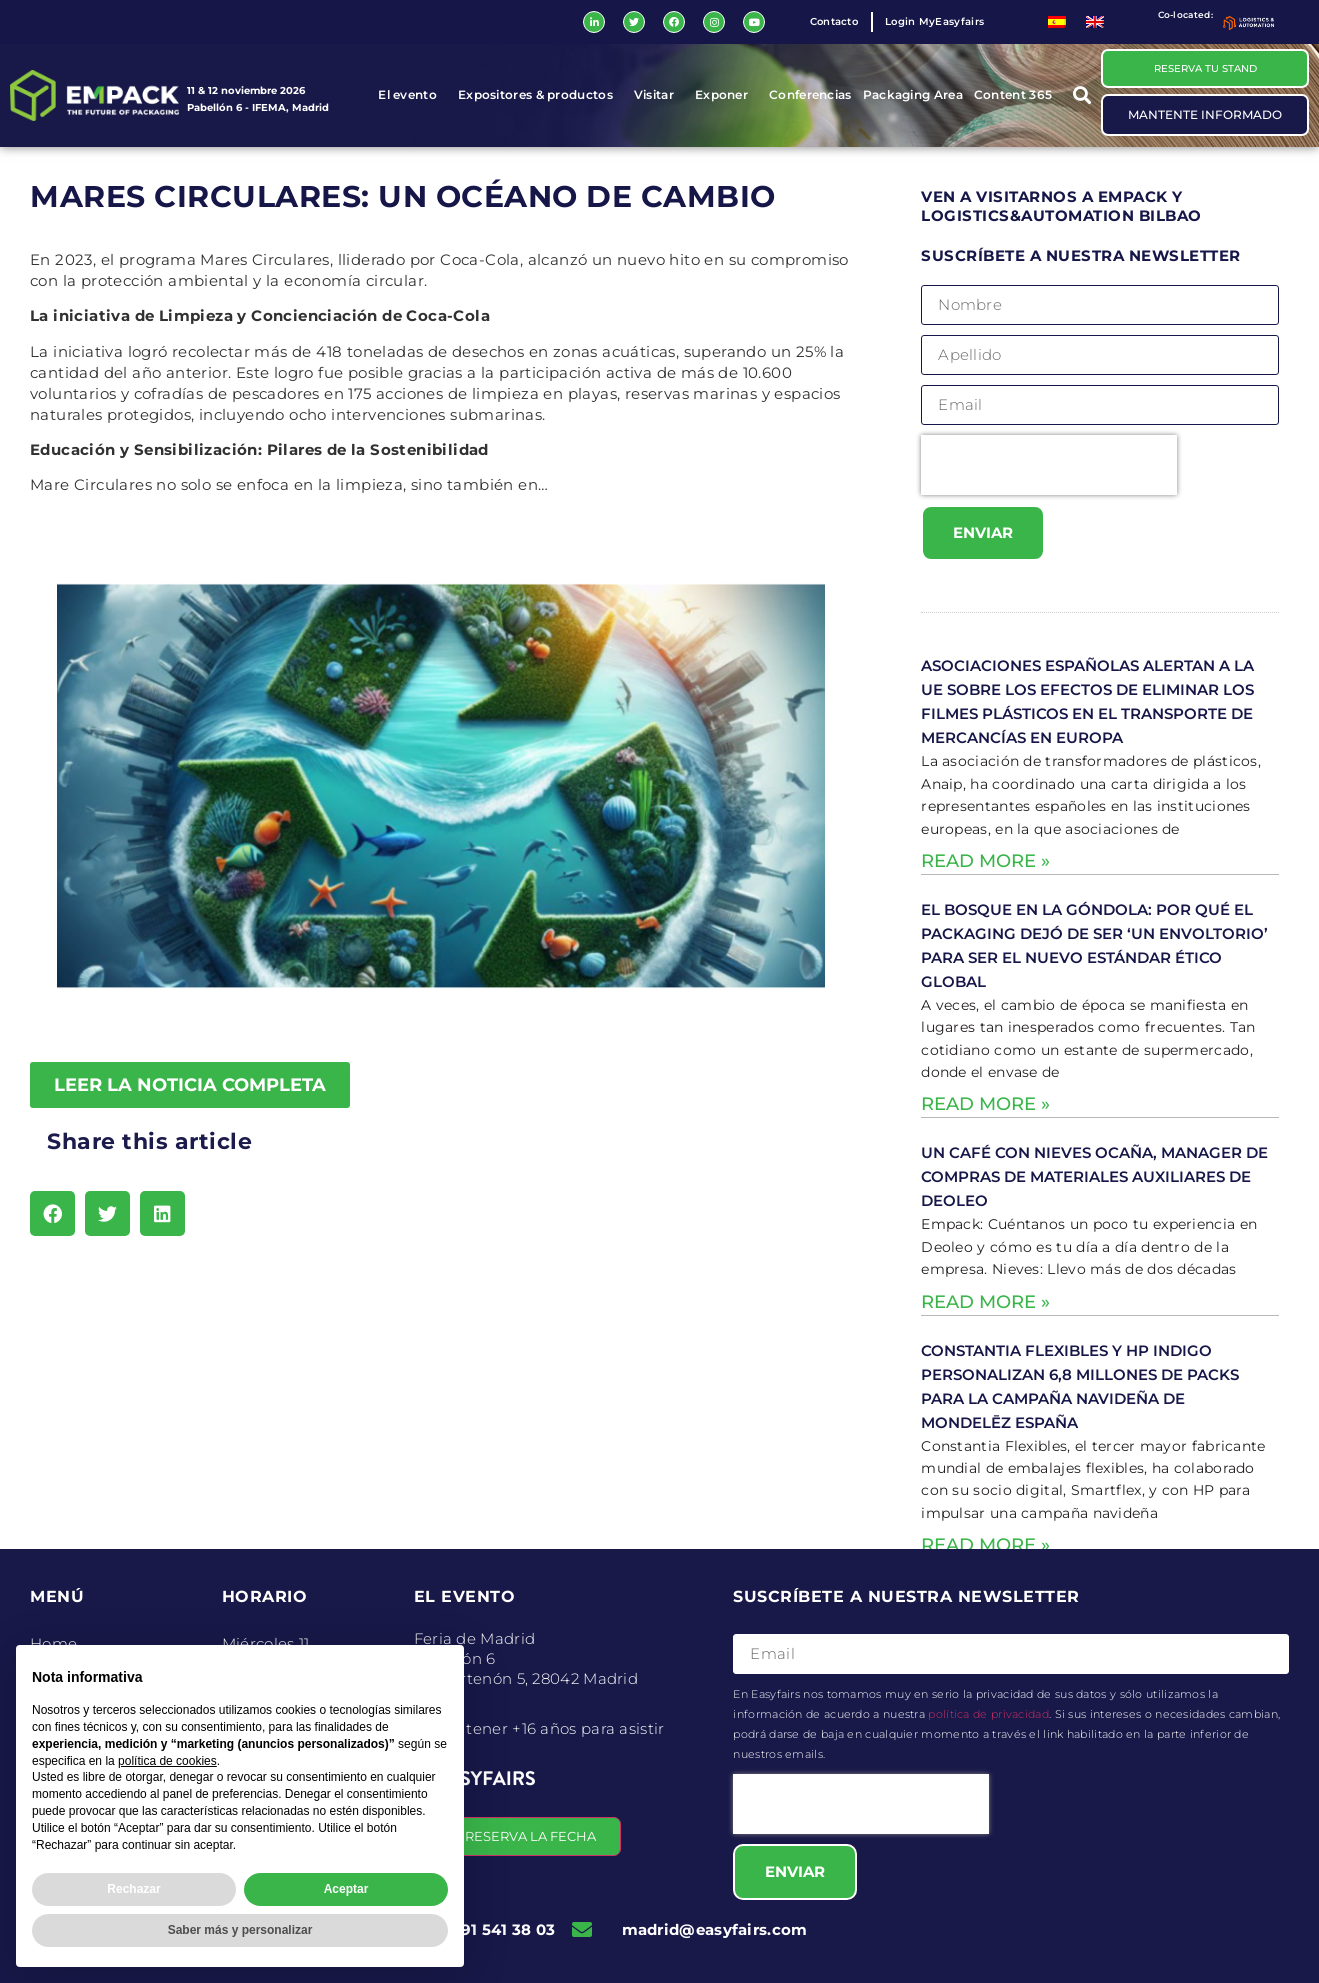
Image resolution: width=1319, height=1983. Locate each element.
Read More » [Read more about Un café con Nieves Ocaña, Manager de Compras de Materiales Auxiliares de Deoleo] (985, 1302)
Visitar (659, 96)
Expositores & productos (540, 96)
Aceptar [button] (346, 1889)
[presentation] (1049, 466)
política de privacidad (988, 1714)
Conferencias (810, 95)
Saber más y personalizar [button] (240, 1930)
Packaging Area (913, 95)
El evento (412, 96)
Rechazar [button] (133, 1889)
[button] (1081, 95)
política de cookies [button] (167, 1761)
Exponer (726, 96)
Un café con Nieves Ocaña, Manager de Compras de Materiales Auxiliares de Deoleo (1094, 1177)
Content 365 (1018, 96)
